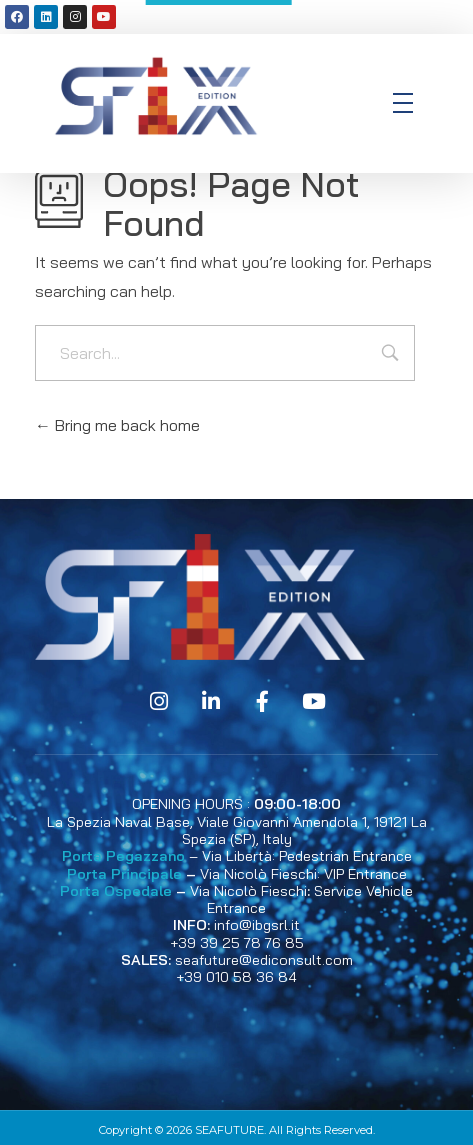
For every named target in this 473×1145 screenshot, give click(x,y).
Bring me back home (117, 425)
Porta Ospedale (116, 891)
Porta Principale (124, 874)
